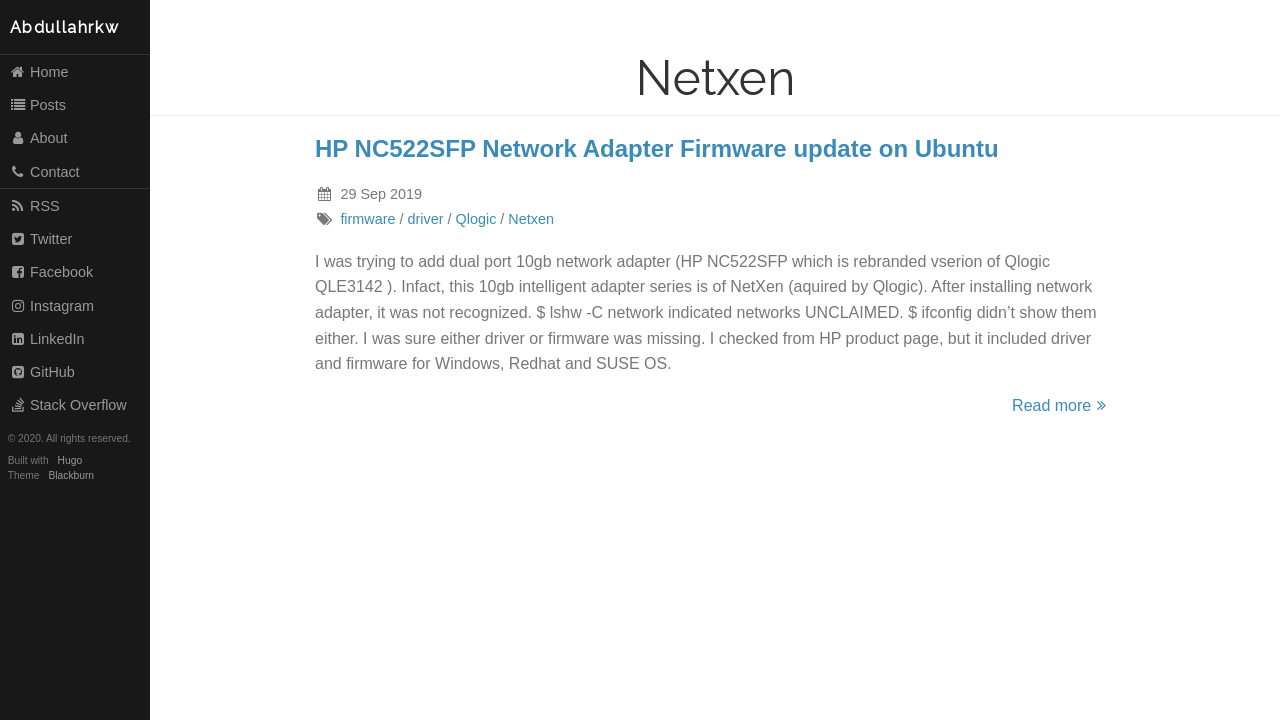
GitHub (42, 372)
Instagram (51, 306)
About (38, 138)
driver (426, 219)
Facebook (51, 272)
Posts (37, 105)
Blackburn (72, 475)
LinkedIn (47, 339)
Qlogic (476, 219)
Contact (44, 172)
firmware (367, 219)
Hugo (70, 460)
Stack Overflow (68, 405)
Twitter (41, 239)
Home (39, 72)
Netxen (531, 219)
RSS (34, 206)
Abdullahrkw (65, 27)
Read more (1062, 405)
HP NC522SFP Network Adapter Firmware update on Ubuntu (657, 148)
